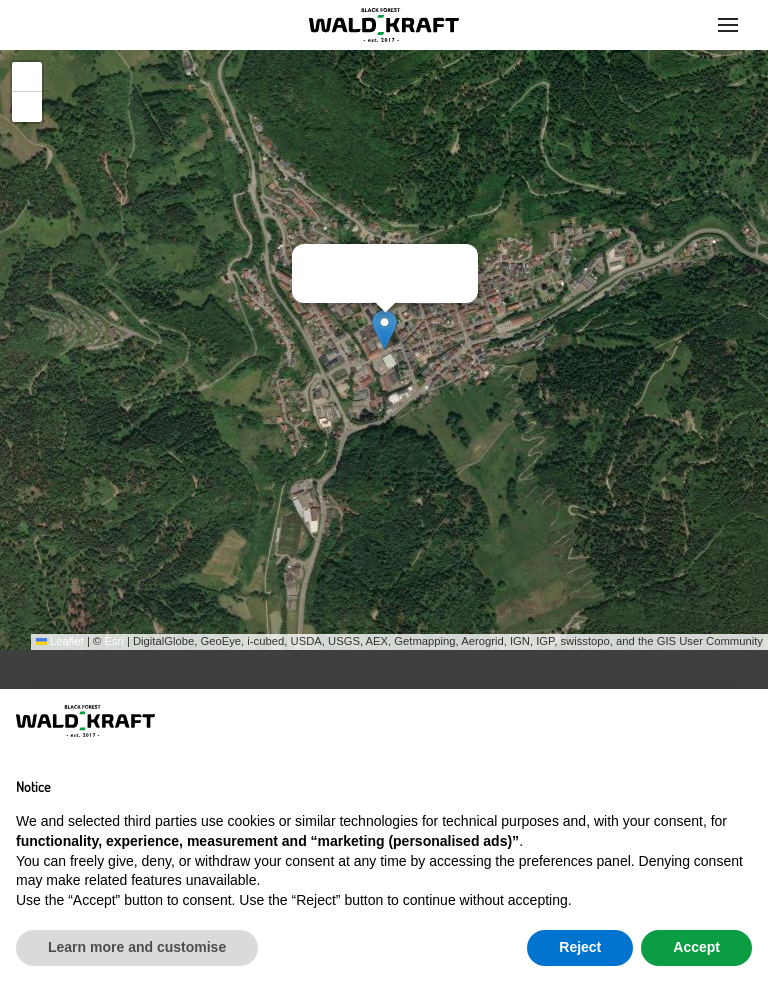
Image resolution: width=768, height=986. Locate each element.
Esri (113, 641)
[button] (728, 25)
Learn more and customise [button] (137, 947)
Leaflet (60, 641)
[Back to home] (384, 25)
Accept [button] (696, 947)
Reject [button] (580, 947)
